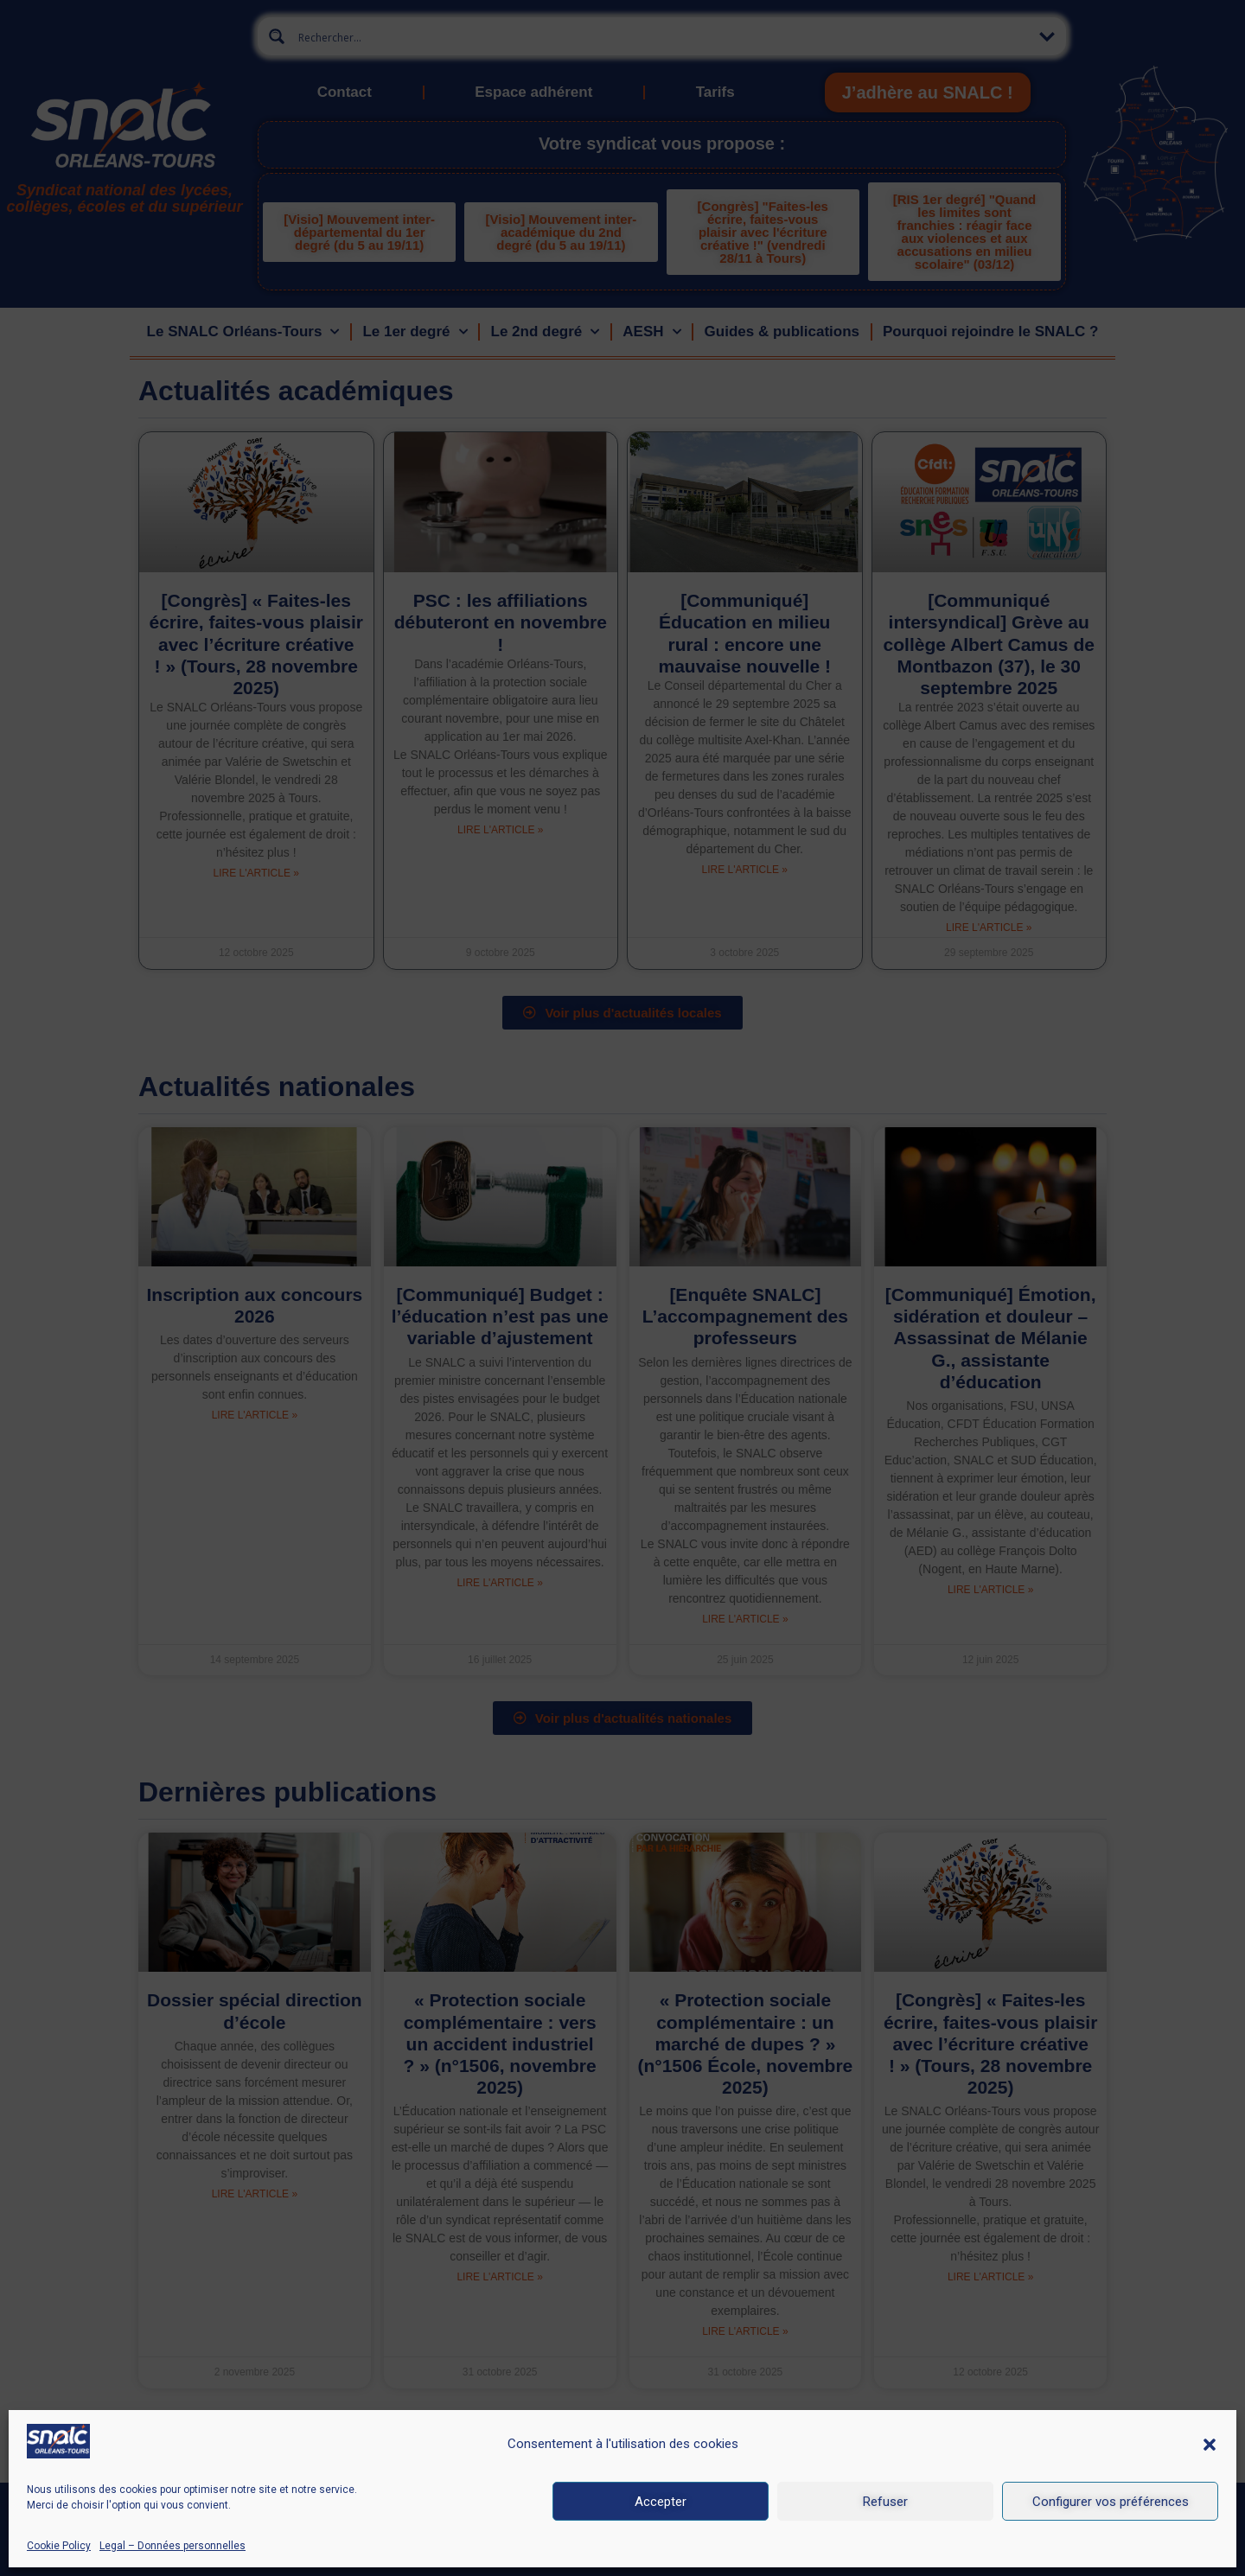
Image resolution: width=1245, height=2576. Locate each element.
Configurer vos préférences (1110, 2501)
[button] (1209, 2444)
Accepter (660, 2501)
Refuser (885, 2501)
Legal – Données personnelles (172, 2546)
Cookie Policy (59, 2546)
